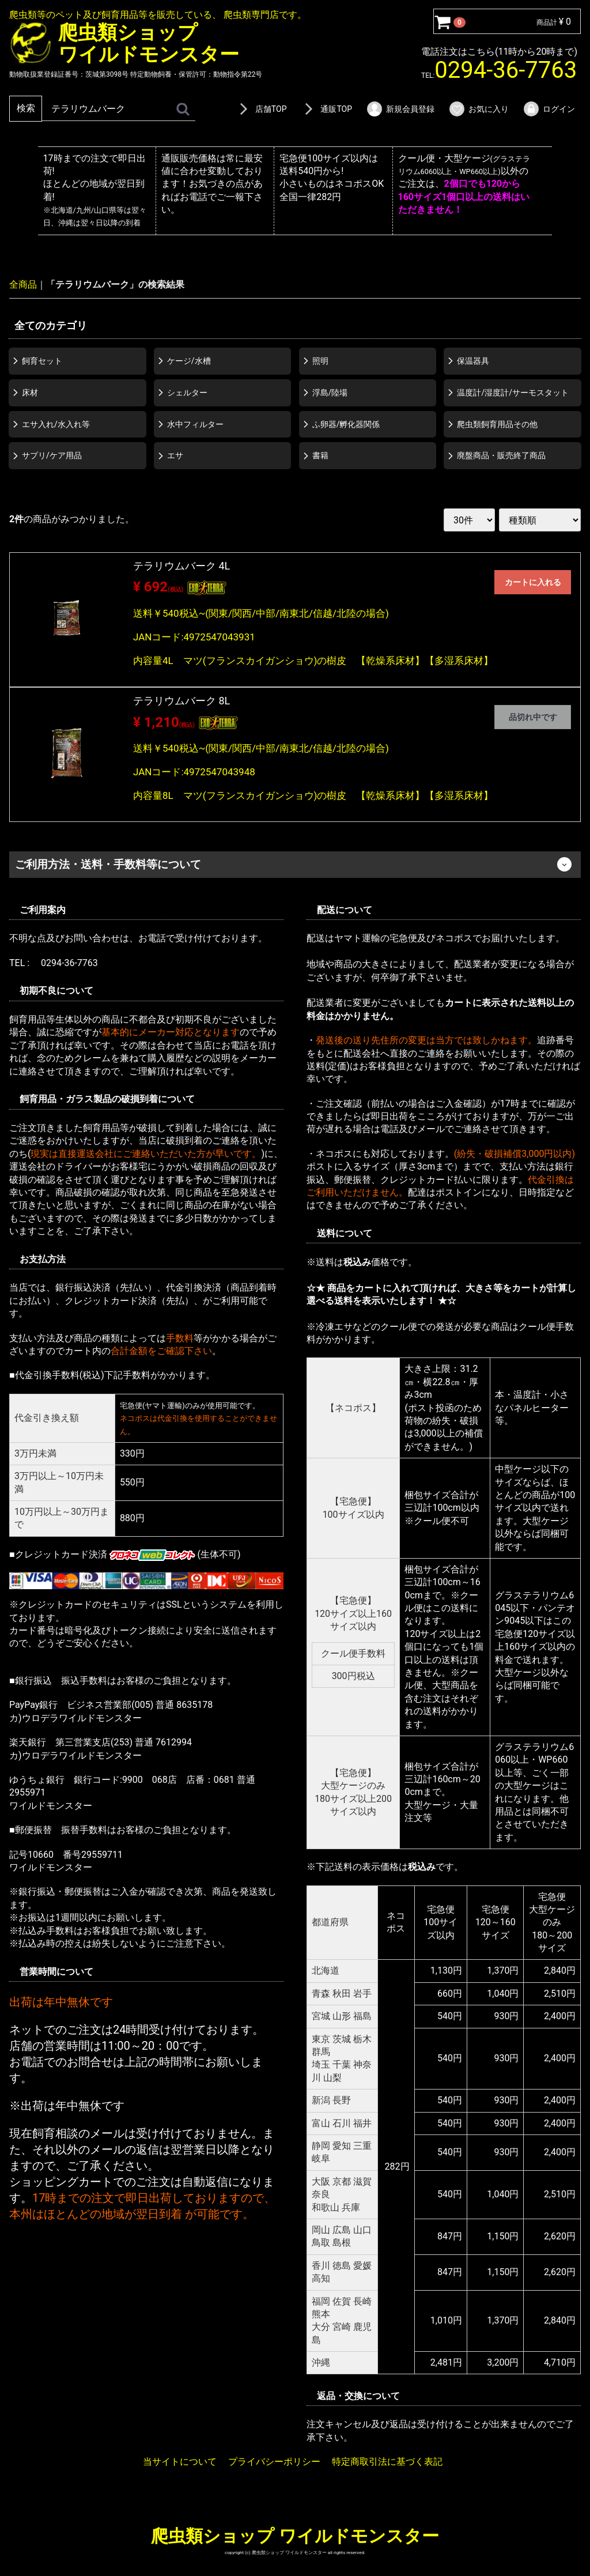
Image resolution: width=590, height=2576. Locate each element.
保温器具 (473, 360)
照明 (320, 360)
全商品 (23, 284)
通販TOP (326, 109)
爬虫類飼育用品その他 (497, 423)
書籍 (320, 455)
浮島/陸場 (330, 392)
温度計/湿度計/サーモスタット (513, 392)
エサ (175, 455)
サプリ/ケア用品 (52, 455)
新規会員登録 (400, 109)
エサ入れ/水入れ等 (56, 423)
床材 (30, 392)
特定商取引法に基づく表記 (387, 2461)
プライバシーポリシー (274, 2461)
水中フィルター (195, 423)
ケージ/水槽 (189, 360)
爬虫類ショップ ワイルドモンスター (294, 2536)
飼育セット (42, 360)
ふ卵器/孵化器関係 (346, 423)
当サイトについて (180, 2461)
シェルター (187, 392)
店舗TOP (261, 109)
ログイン (549, 109)
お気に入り (478, 109)
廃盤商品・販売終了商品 (501, 455)
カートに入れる (533, 582)
